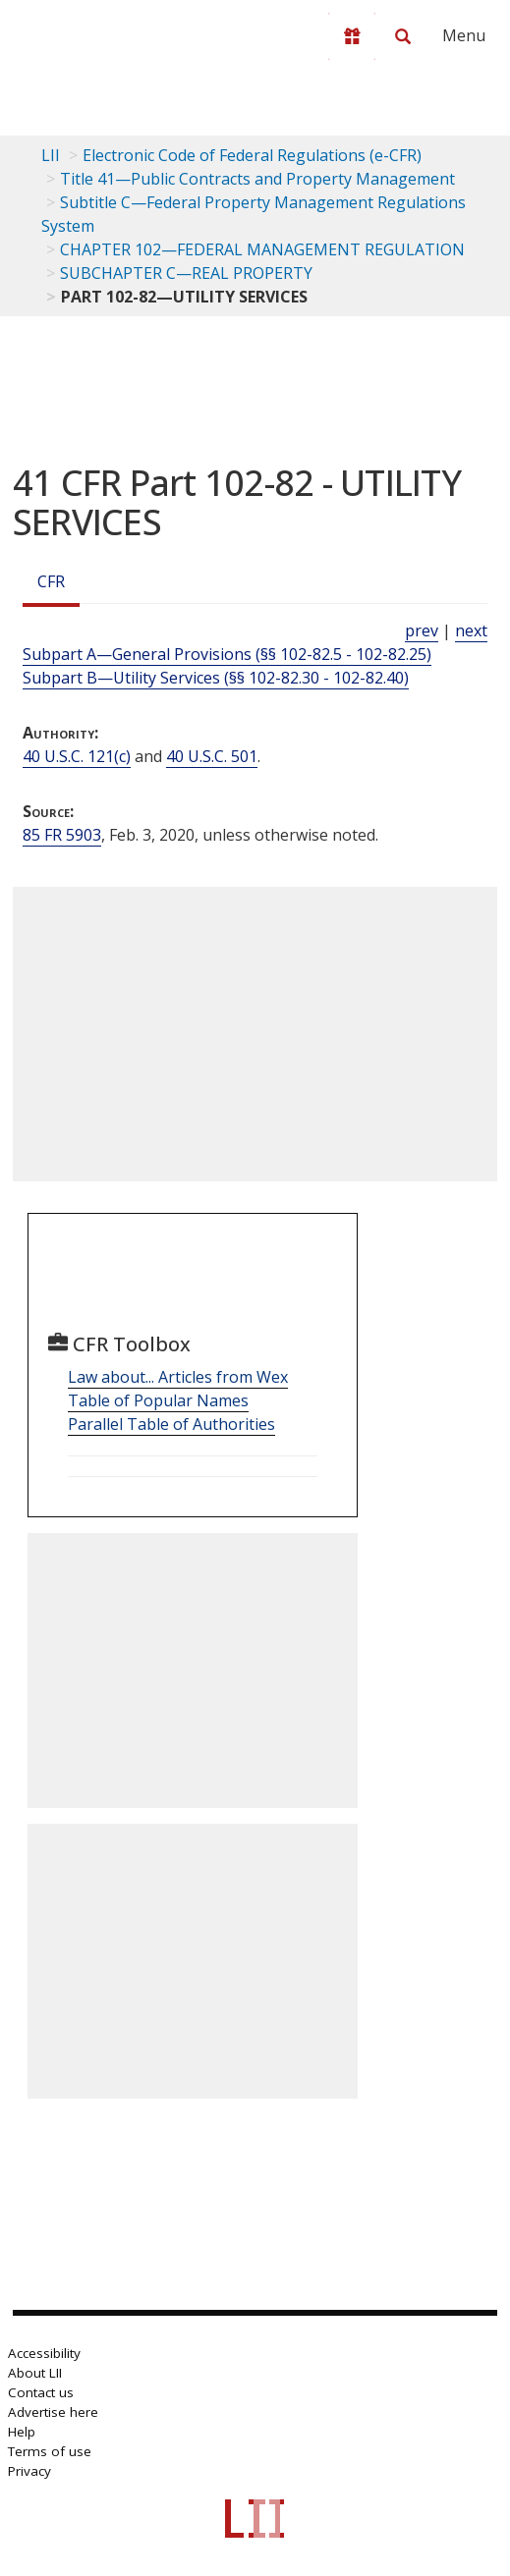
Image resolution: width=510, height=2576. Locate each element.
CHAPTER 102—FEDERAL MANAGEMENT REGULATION (262, 249)
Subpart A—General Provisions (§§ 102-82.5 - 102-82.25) (227, 654)
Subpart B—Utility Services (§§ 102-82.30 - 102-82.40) (216, 677)
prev (421, 630)
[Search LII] (402, 36)
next (471, 630)
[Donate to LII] (351, 36)
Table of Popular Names (158, 1400)
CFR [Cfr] (51, 581)
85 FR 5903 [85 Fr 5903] (62, 835)
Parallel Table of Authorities (171, 1424)
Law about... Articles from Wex (178, 1377)
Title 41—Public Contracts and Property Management (257, 179)
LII (50, 155)
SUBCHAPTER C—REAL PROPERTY (186, 273)
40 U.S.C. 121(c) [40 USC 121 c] (77, 756)
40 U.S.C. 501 (211, 756)
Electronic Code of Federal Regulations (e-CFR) (252, 155)
